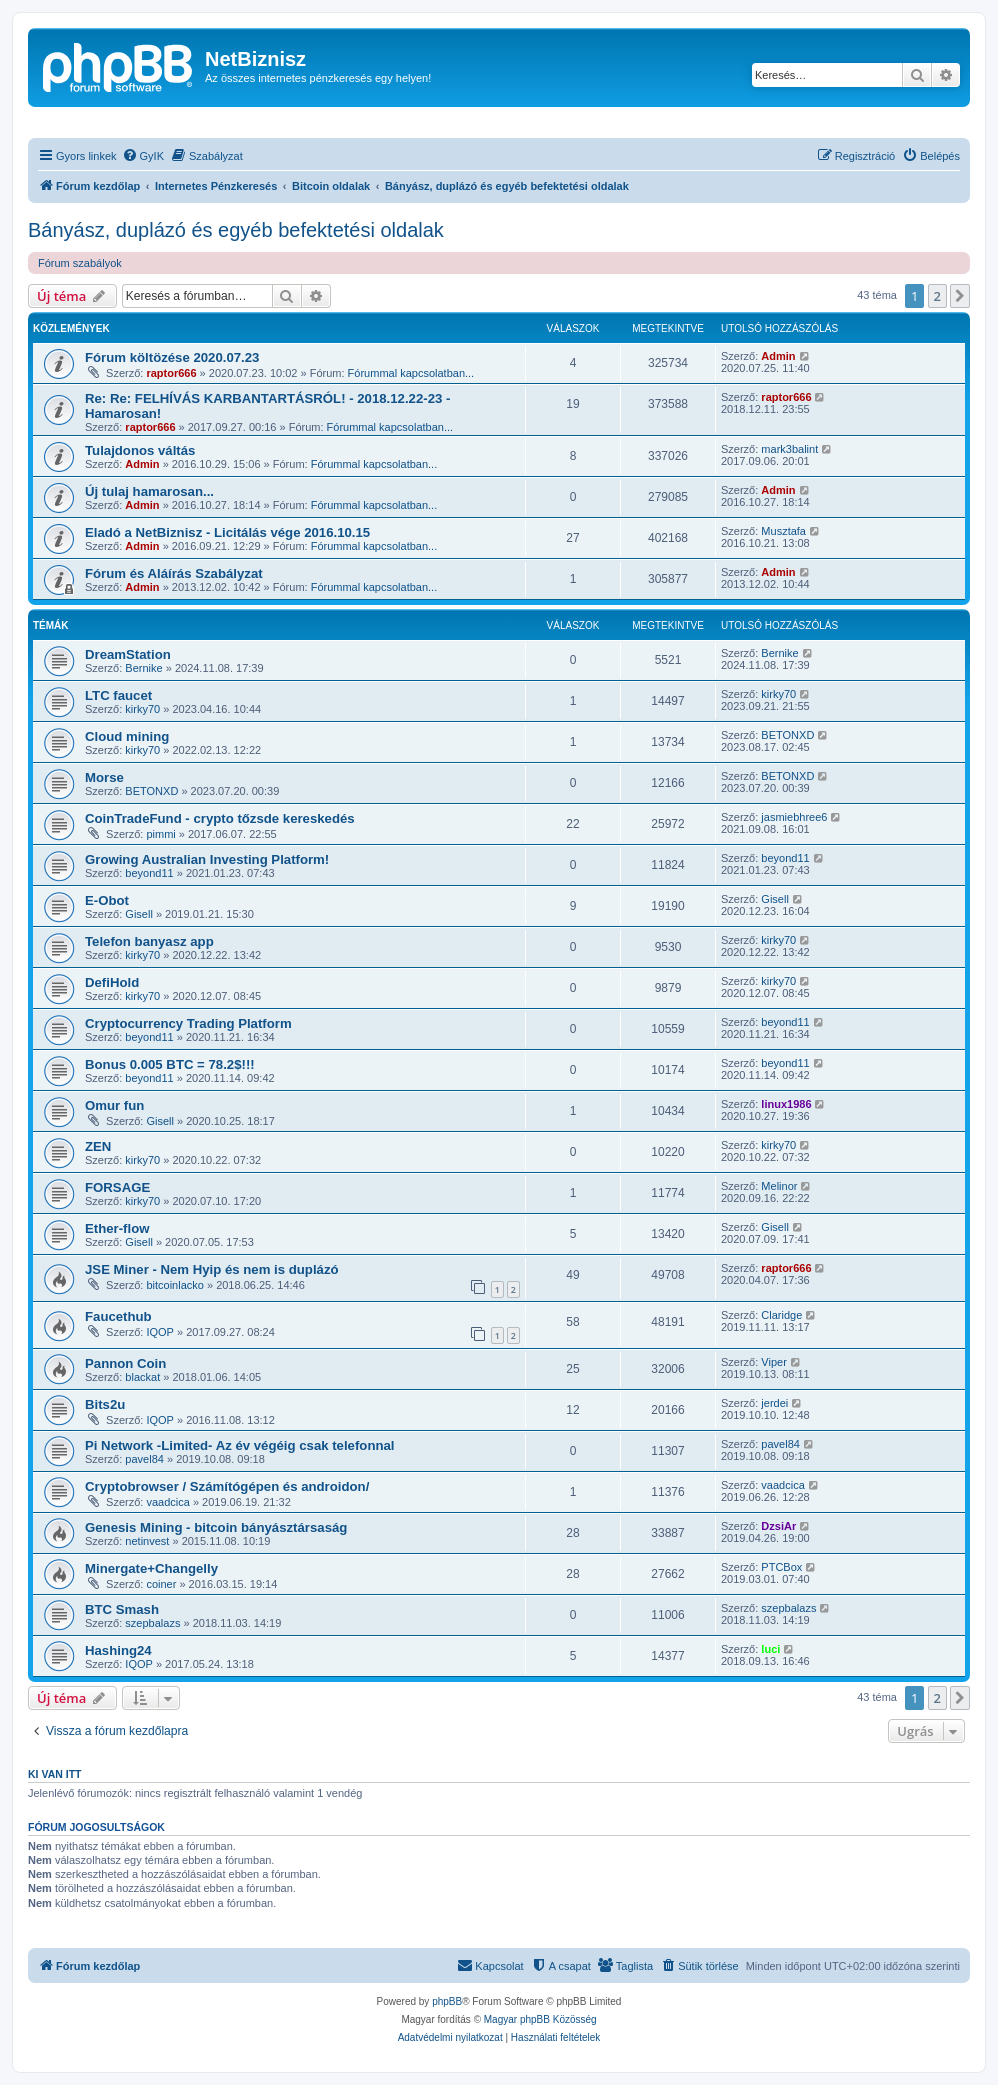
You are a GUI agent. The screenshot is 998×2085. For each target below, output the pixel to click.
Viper (773, 1362)
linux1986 (786, 1104)
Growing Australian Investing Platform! (207, 859)
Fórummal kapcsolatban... (411, 373)
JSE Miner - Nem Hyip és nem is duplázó (212, 1269)
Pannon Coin (125, 1363)
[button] (960, 296)
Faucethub (118, 1316)
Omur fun (114, 1105)
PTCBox (781, 1567)
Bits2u (105, 1404)
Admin (778, 356)
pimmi (160, 834)
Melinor (779, 1186)
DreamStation (128, 654)
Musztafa (783, 531)
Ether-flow (117, 1228)
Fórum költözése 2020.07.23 (172, 357)
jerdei (774, 1403)
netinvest (147, 1541)
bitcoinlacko (174, 1285)
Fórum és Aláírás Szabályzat (174, 573)
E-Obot (107, 900)
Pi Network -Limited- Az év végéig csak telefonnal (240, 1445)
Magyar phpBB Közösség (540, 2019)
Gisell (139, 914)
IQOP (160, 1332)
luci (770, 1649)
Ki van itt (54, 1774)
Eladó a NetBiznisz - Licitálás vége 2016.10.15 (227, 532)
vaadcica (167, 1502)
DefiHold (112, 982)
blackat (142, 1377)
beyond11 (149, 873)
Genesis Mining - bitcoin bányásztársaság (216, 1527)
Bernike (143, 668)
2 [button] (937, 296)
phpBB (447, 2001)
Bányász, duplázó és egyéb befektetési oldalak (236, 230)
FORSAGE (117, 1187)
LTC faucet (118, 695)
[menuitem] (143, 156)
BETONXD (787, 735)
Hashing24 (118, 1650)
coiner (161, 1584)
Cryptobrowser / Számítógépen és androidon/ (227, 1486)
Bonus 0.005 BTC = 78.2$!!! (170, 1064)
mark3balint (789, 449)
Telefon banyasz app (149, 941)
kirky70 (142, 709)
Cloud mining (127, 736)
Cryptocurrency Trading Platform (188, 1023)
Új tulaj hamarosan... (149, 491)
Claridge (781, 1315)
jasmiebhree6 (794, 817)
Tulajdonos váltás (140, 450)
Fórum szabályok (80, 263)
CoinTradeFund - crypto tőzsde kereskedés (220, 818)
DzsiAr (778, 1526)
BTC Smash (122, 1609)
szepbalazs (152, 1623)
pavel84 (144, 1459)
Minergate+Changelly (151, 1568)
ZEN (98, 1146)
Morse (104, 777)
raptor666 (171, 373)
